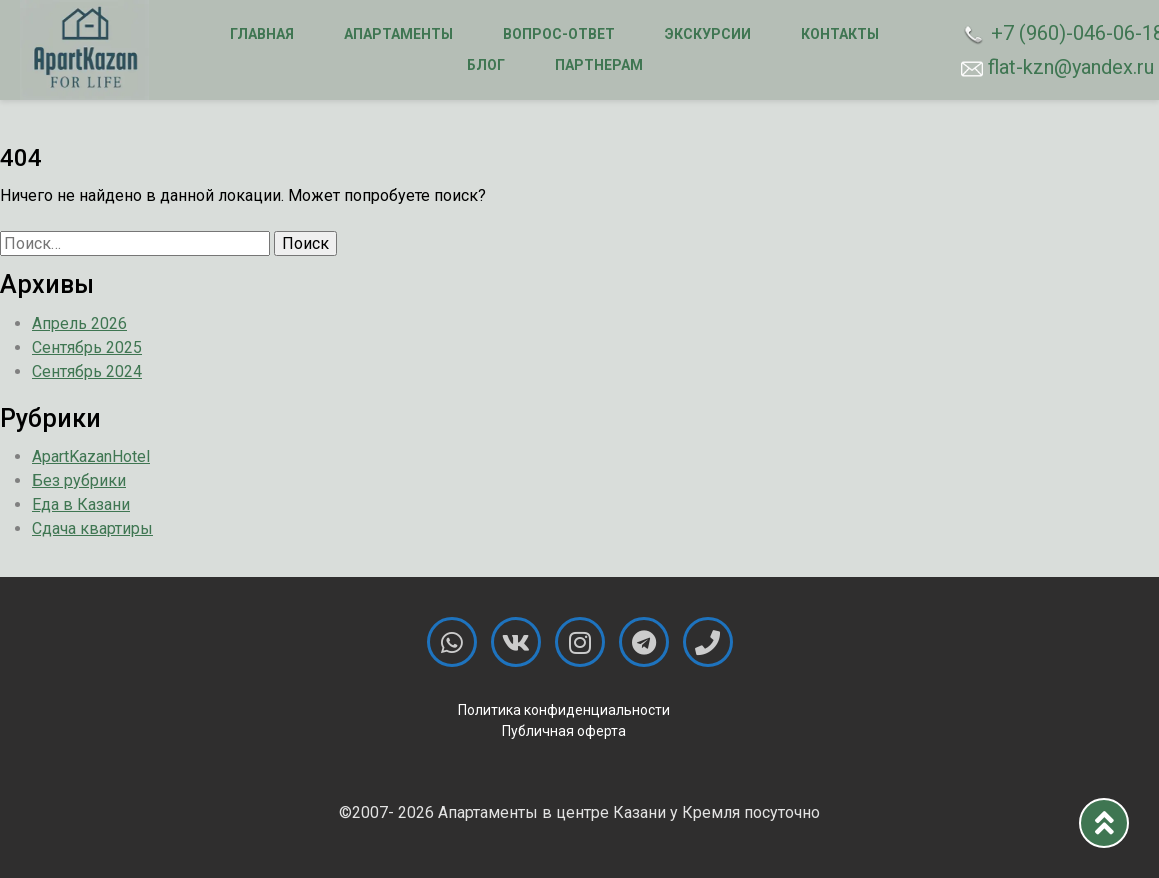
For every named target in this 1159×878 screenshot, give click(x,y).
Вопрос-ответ (559, 34)
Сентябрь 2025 (87, 347)
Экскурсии (708, 34)
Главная (262, 34)
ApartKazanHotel (91, 456)
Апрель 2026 (79, 323)
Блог (486, 65)
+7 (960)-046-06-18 (1050, 34)
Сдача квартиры (92, 528)
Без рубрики (79, 480)
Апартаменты (398, 34)
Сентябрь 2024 (87, 371)
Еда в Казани (81, 504)
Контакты (840, 34)
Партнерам (599, 65)
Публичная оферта (564, 731)
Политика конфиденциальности (564, 710)
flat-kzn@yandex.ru (1050, 67)
